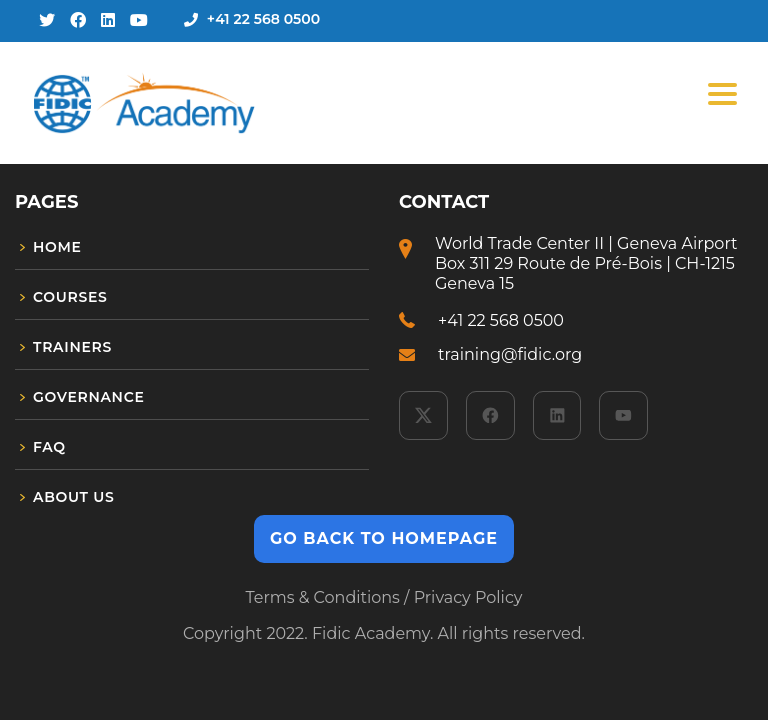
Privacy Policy (468, 597)
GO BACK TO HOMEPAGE (384, 538)
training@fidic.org (510, 354)
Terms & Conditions (322, 597)
